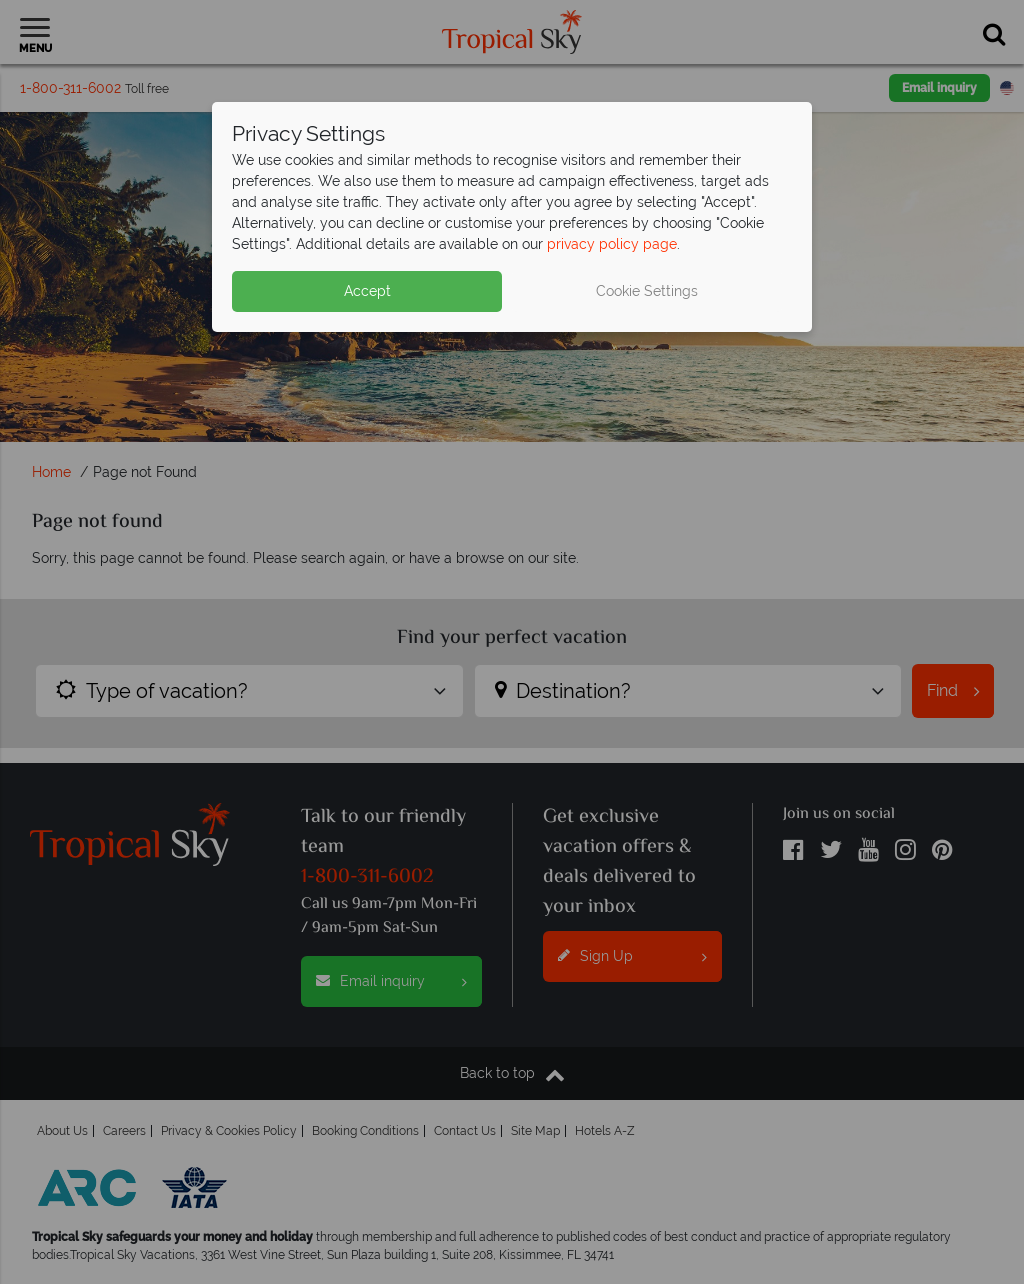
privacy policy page (612, 244)
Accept (367, 291)
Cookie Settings (647, 291)
